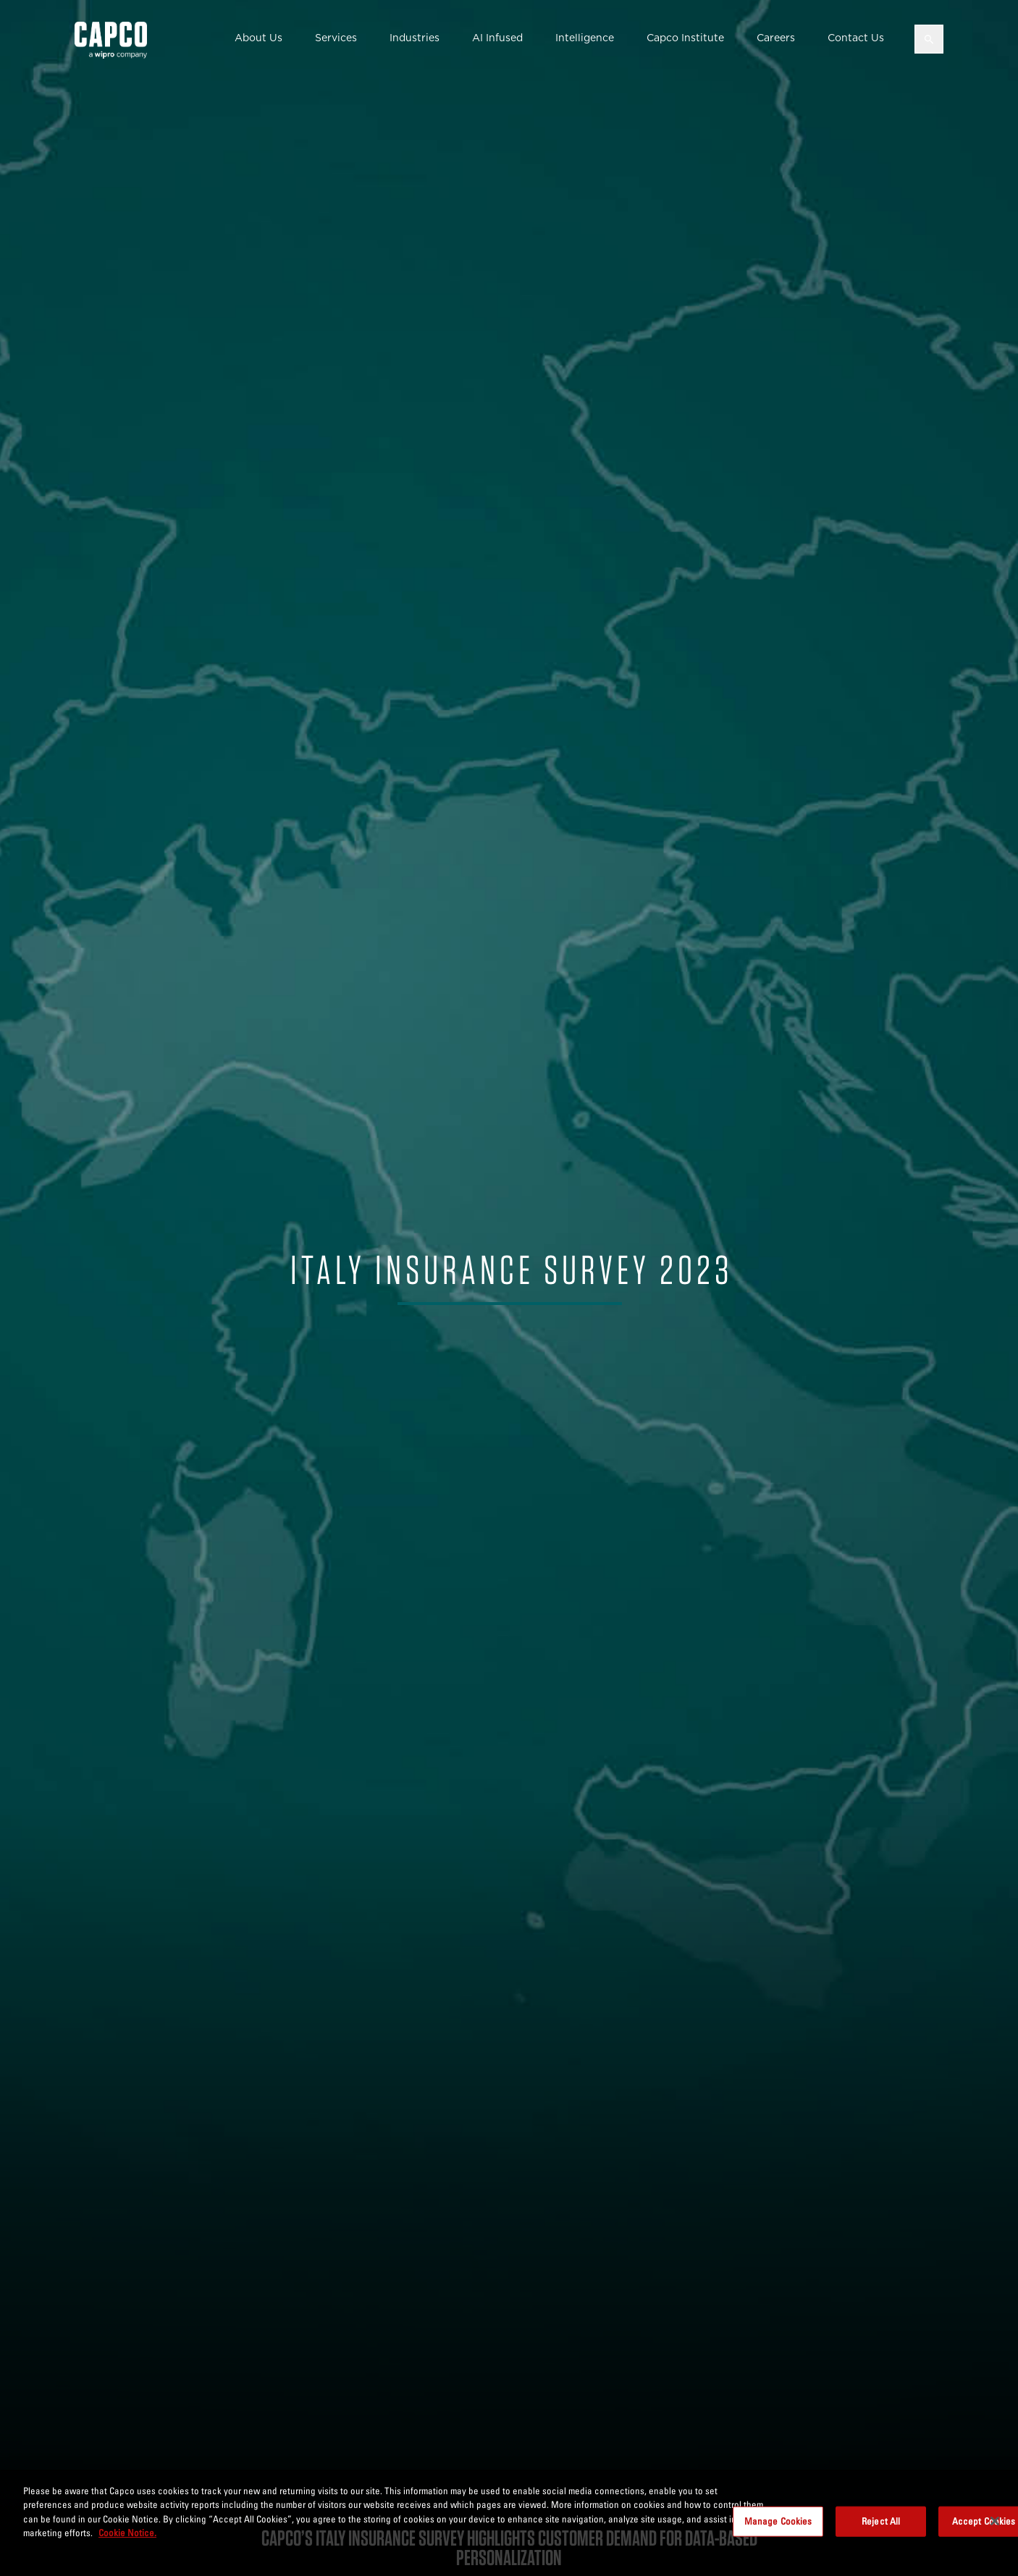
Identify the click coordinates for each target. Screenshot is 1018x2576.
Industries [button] (414, 37)
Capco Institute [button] (685, 37)
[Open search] (928, 39)
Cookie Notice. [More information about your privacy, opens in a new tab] (127, 2532)
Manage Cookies (778, 2521)
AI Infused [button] (497, 37)
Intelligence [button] (584, 37)
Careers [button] (776, 37)
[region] (509, 2523)
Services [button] (336, 37)
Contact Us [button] (856, 37)
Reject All (881, 2521)
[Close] (995, 2521)
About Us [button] (258, 37)
